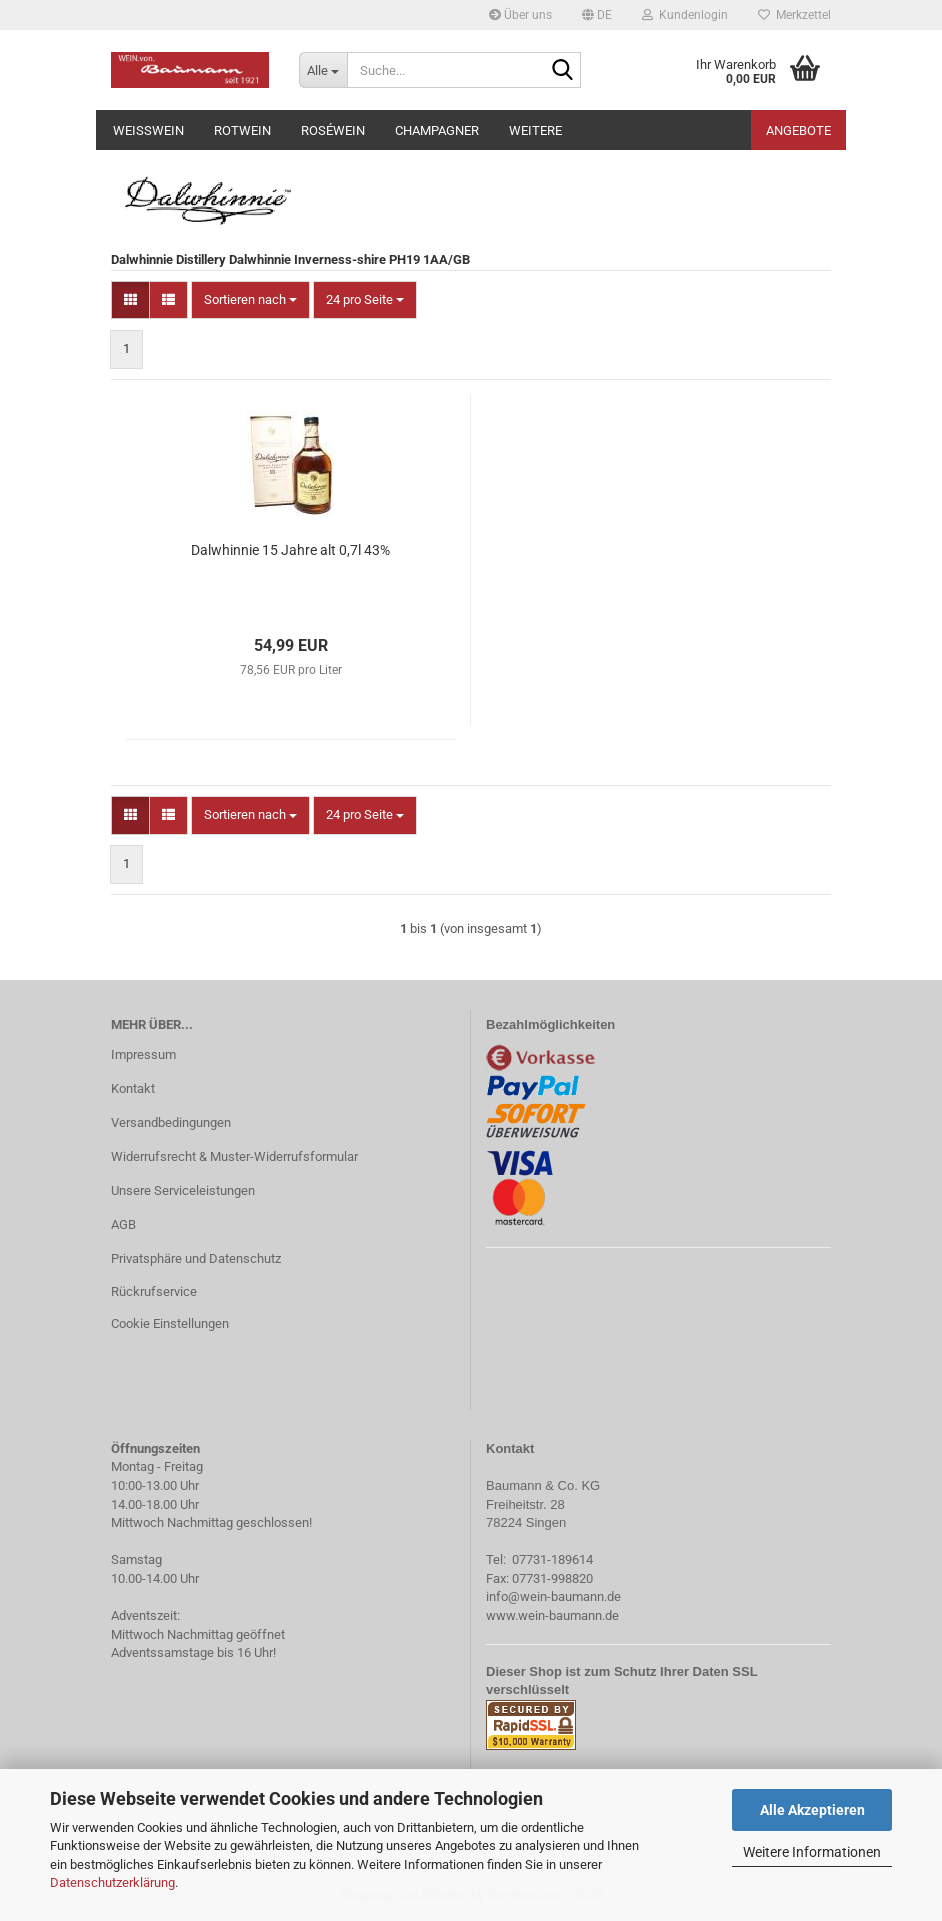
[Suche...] (323, 70)
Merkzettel (794, 15)
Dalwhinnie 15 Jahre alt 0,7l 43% (290, 550)
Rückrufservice (154, 1291)
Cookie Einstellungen (170, 1323)
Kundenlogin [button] (685, 15)
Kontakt (133, 1088)
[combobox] (250, 300)
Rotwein (242, 130)
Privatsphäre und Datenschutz (196, 1258)
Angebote (798, 130)
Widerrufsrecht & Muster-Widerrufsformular (234, 1156)
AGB (123, 1224)
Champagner (437, 130)
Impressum (143, 1054)
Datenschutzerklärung (112, 1882)
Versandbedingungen (171, 1122)
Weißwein (148, 130)
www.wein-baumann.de (552, 1615)
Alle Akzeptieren (812, 1810)
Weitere (535, 130)
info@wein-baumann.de (553, 1596)
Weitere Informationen (812, 1852)
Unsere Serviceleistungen (183, 1190)
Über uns (520, 15)
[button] (597, 15)
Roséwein (333, 130)
